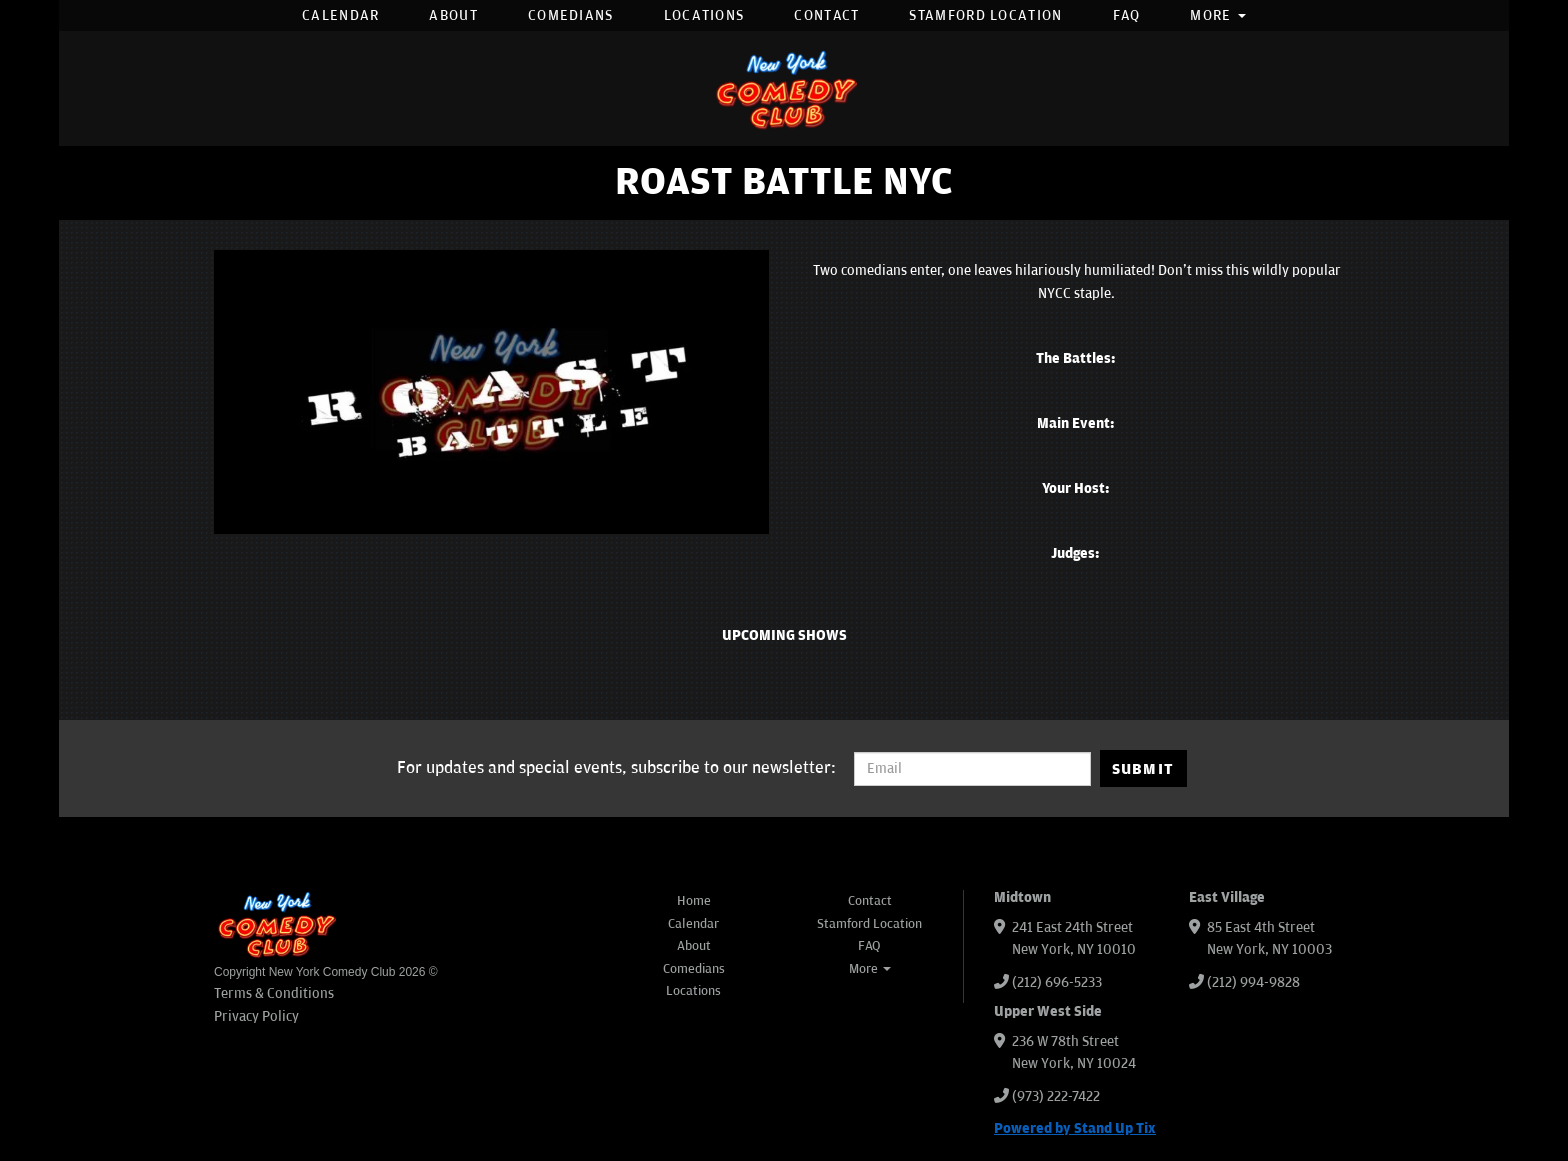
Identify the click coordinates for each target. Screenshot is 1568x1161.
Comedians (571, 15)
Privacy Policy (256, 1016)
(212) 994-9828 (1253, 982)
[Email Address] (972, 769)
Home (694, 901)
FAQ (1127, 15)
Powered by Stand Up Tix (1075, 1128)
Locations (704, 15)
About (453, 15)
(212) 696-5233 (1057, 982)
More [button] (1218, 15)
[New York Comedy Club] (784, 88)
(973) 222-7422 (1056, 1096)
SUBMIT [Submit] (1143, 769)
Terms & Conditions (274, 993)
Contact (826, 15)
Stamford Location (985, 15)
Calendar (340, 15)
